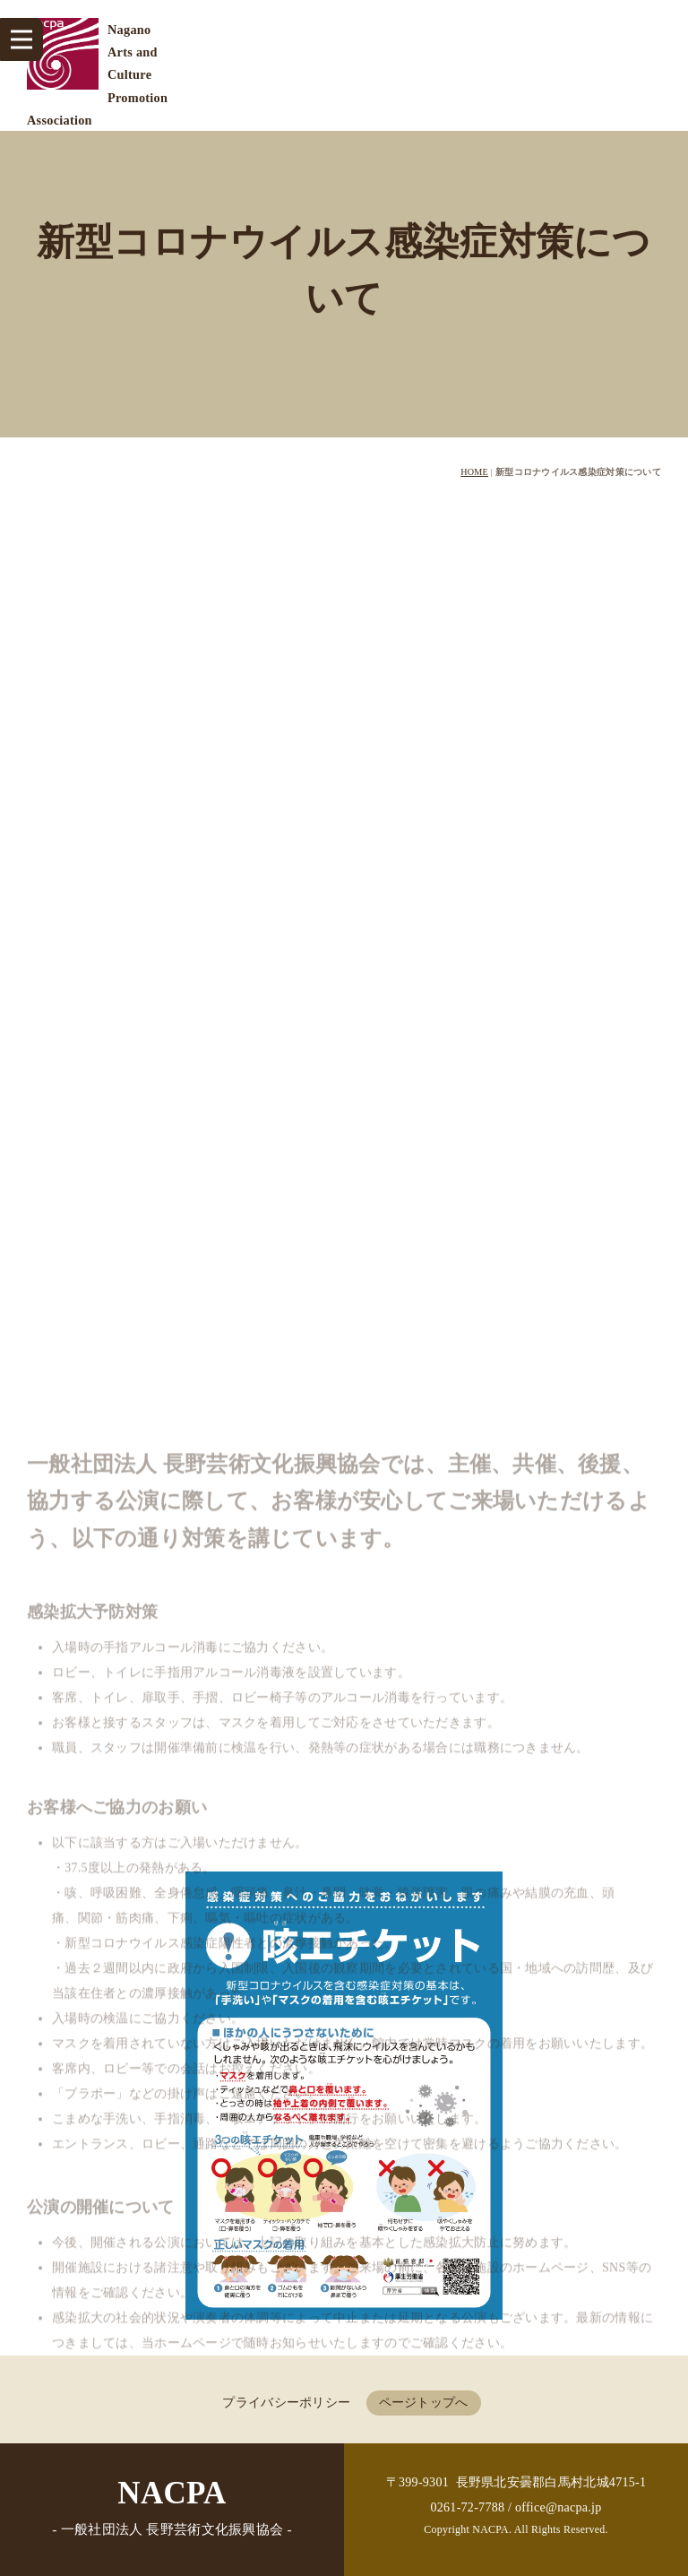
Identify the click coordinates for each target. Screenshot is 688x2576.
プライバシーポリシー (286, 2402)
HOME (474, 472)
